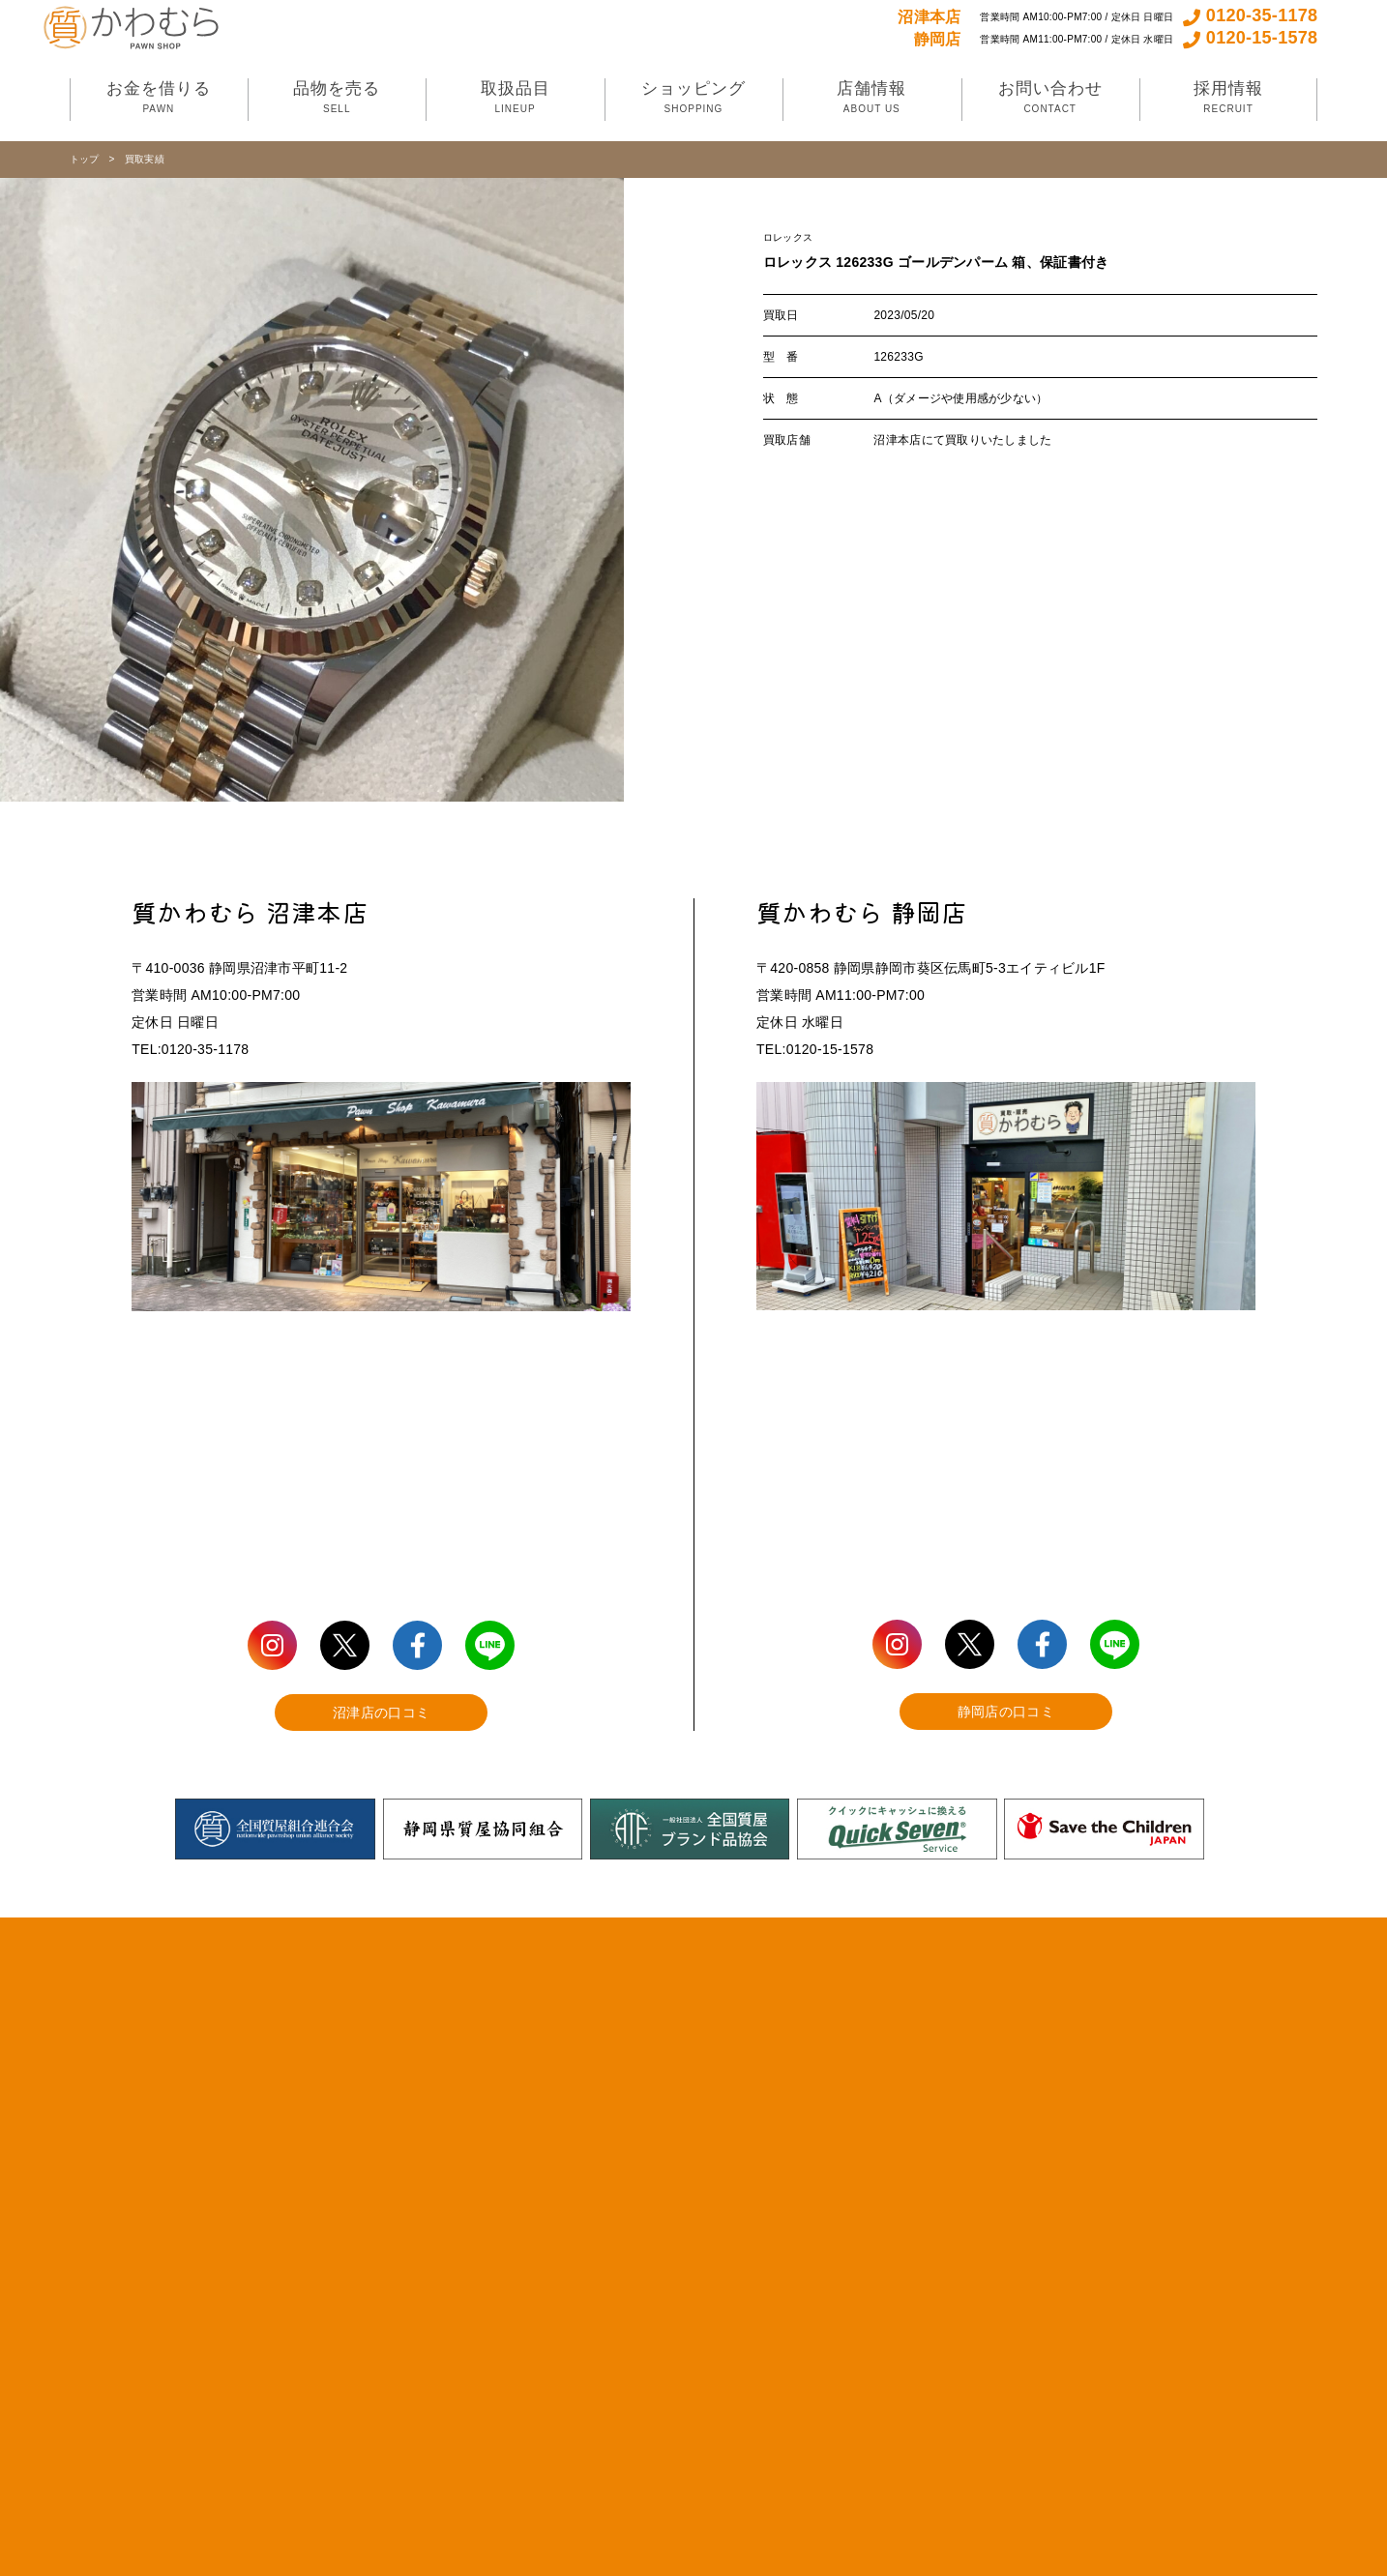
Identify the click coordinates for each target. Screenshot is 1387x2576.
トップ (85, 159)
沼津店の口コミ (381, 1712)
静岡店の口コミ (1006, 1711)
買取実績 (144, 159)
